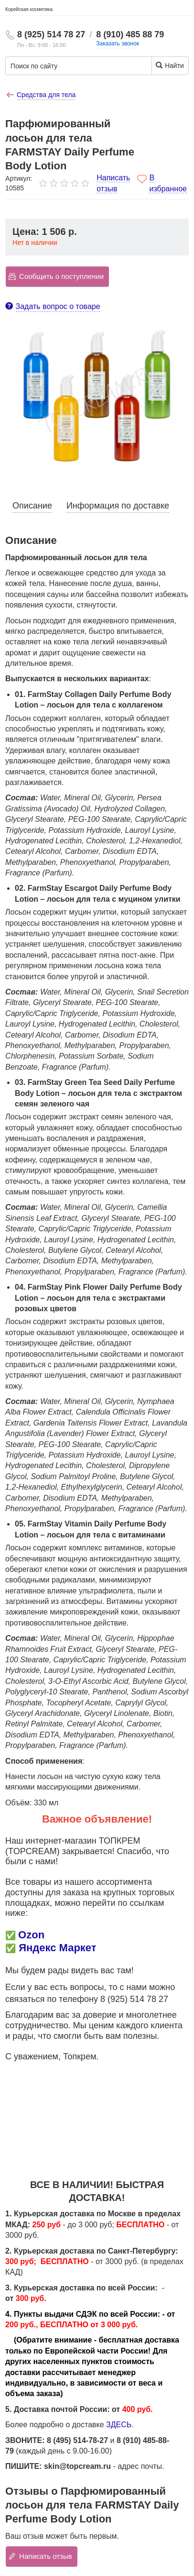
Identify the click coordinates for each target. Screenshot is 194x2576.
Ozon (31, 1935)
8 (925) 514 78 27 (51, 34)
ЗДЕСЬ (118, 2425)
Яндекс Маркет (57, 1948)
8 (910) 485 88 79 (130, 34)
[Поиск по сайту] (69, 66)
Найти (169, 65)
